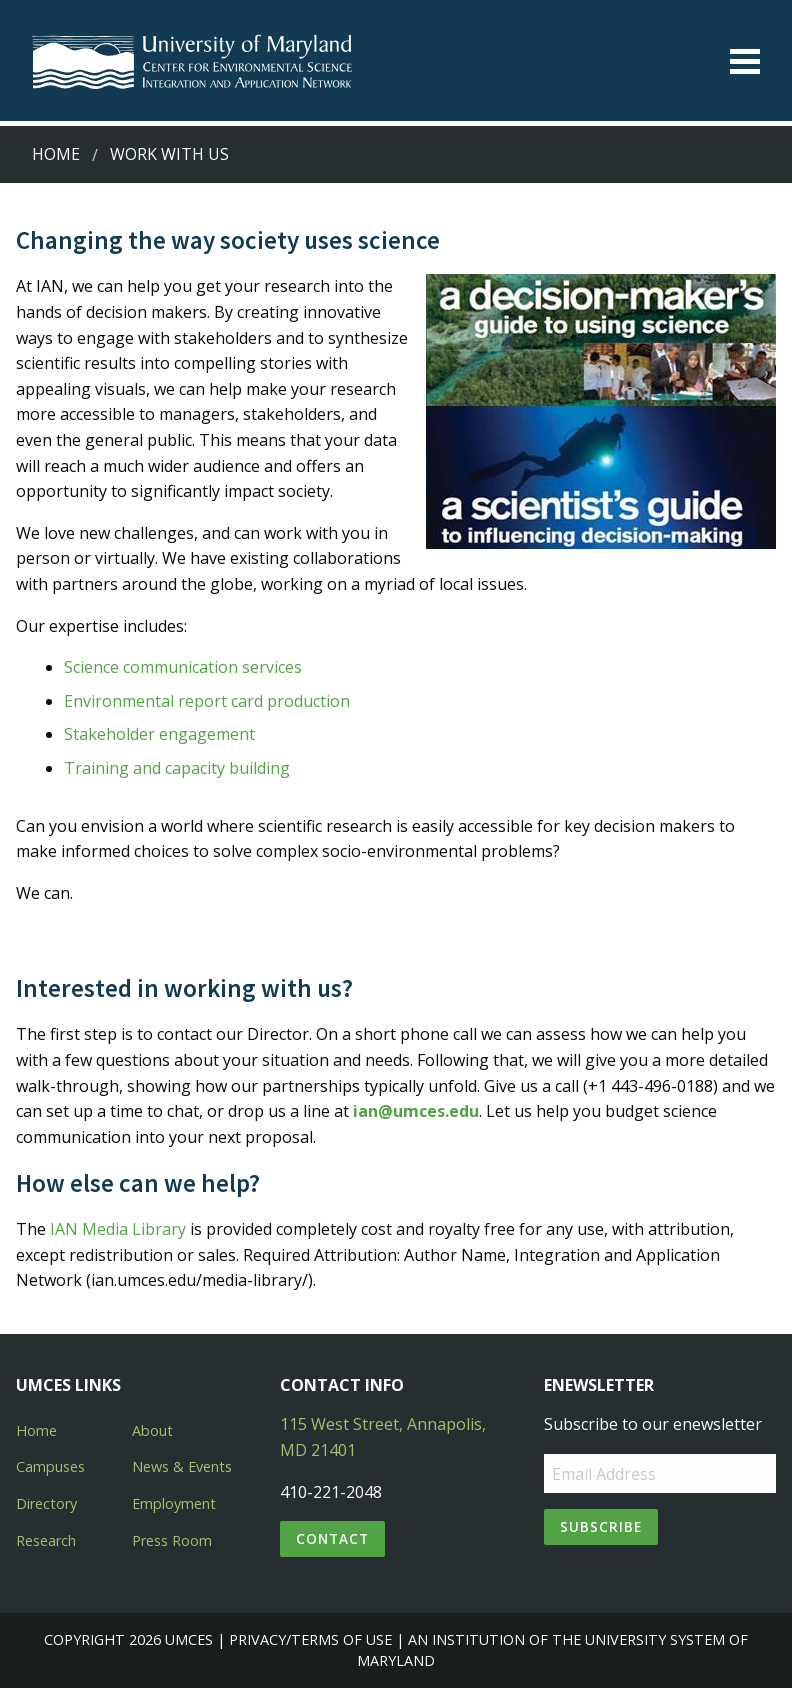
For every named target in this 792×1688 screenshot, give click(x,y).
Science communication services (183, 667)
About (152, 1430)
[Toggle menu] (745, 61)
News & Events (182, 1466)
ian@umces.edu (416, 1111)
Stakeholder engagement (159, 734)
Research (46, 1540)
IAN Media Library (118, 1229)
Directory (46, 1503)
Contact (332, 1538)
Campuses (50, 1466)
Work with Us (169, 154)
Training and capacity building (177, 768)
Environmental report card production (207, 701)
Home (56, 154)
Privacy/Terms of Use (310, 1639)
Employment (174, 1503)
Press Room (172, 1540)
